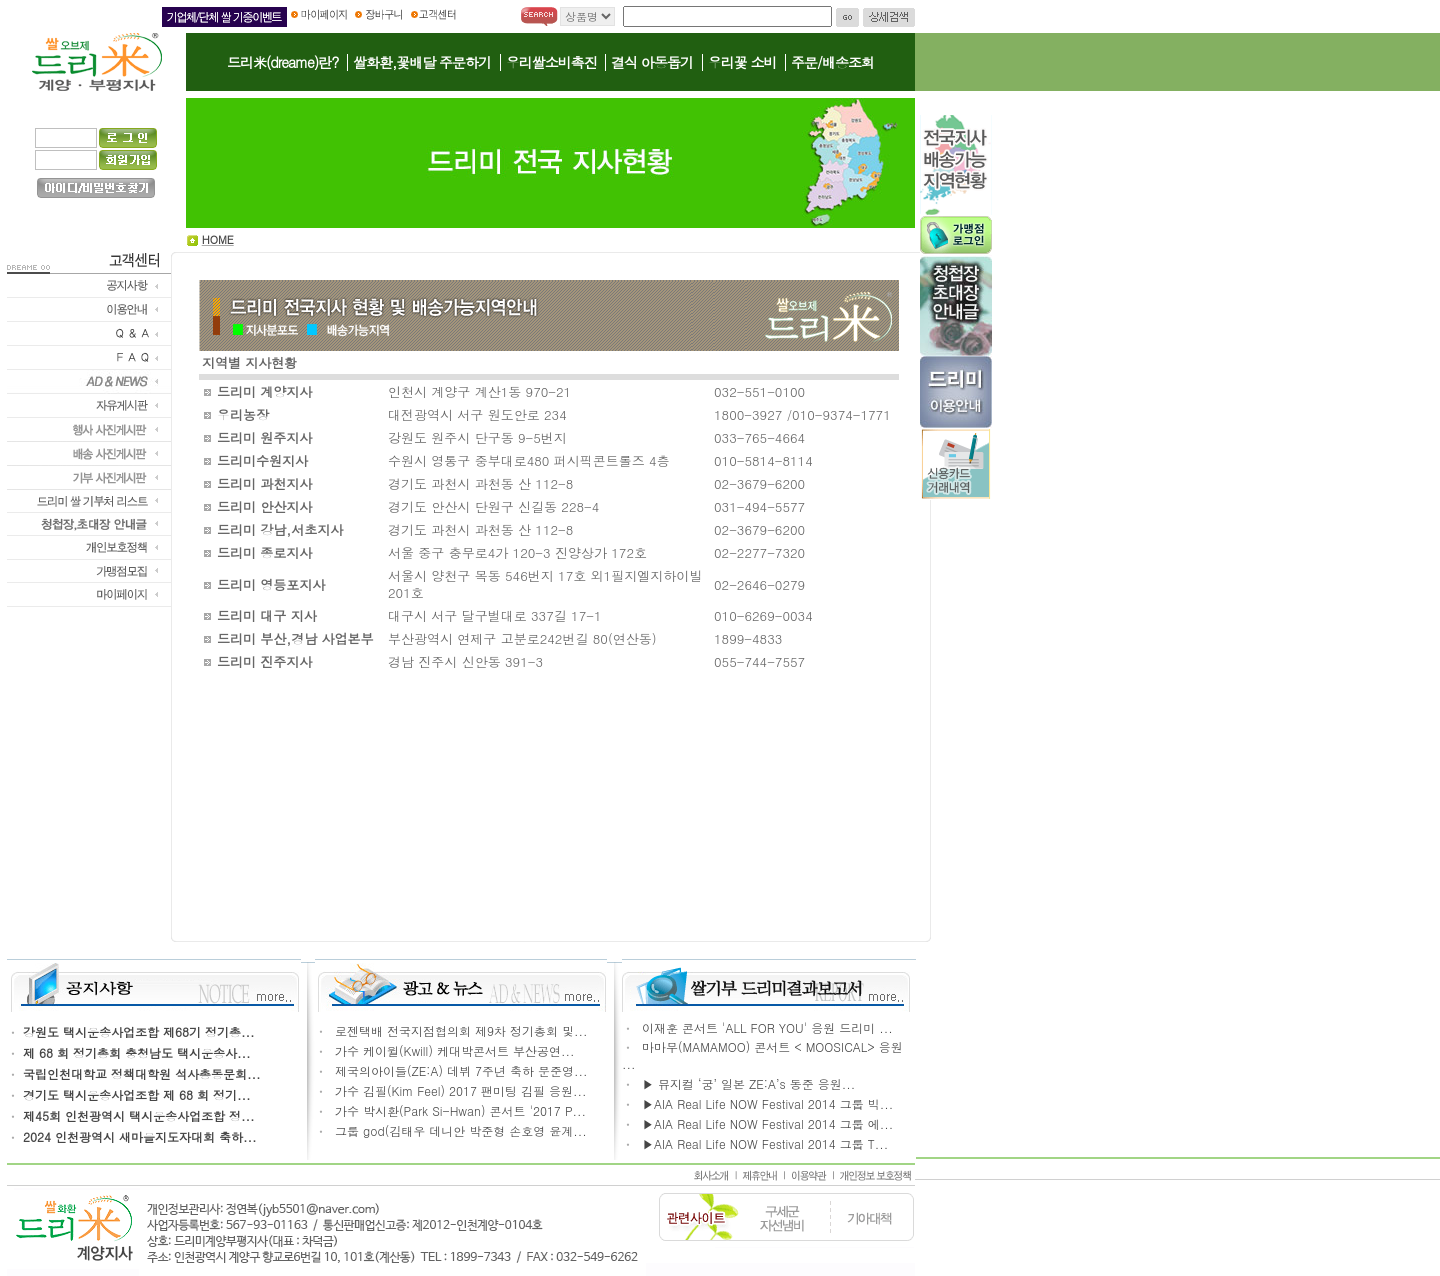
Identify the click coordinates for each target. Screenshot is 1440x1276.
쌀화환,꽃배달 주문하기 (422, 62)
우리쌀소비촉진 (551, 62)
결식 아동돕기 (652, 62)
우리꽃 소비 (742, 62)
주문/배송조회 (832, 62)
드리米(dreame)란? (282, 62)
